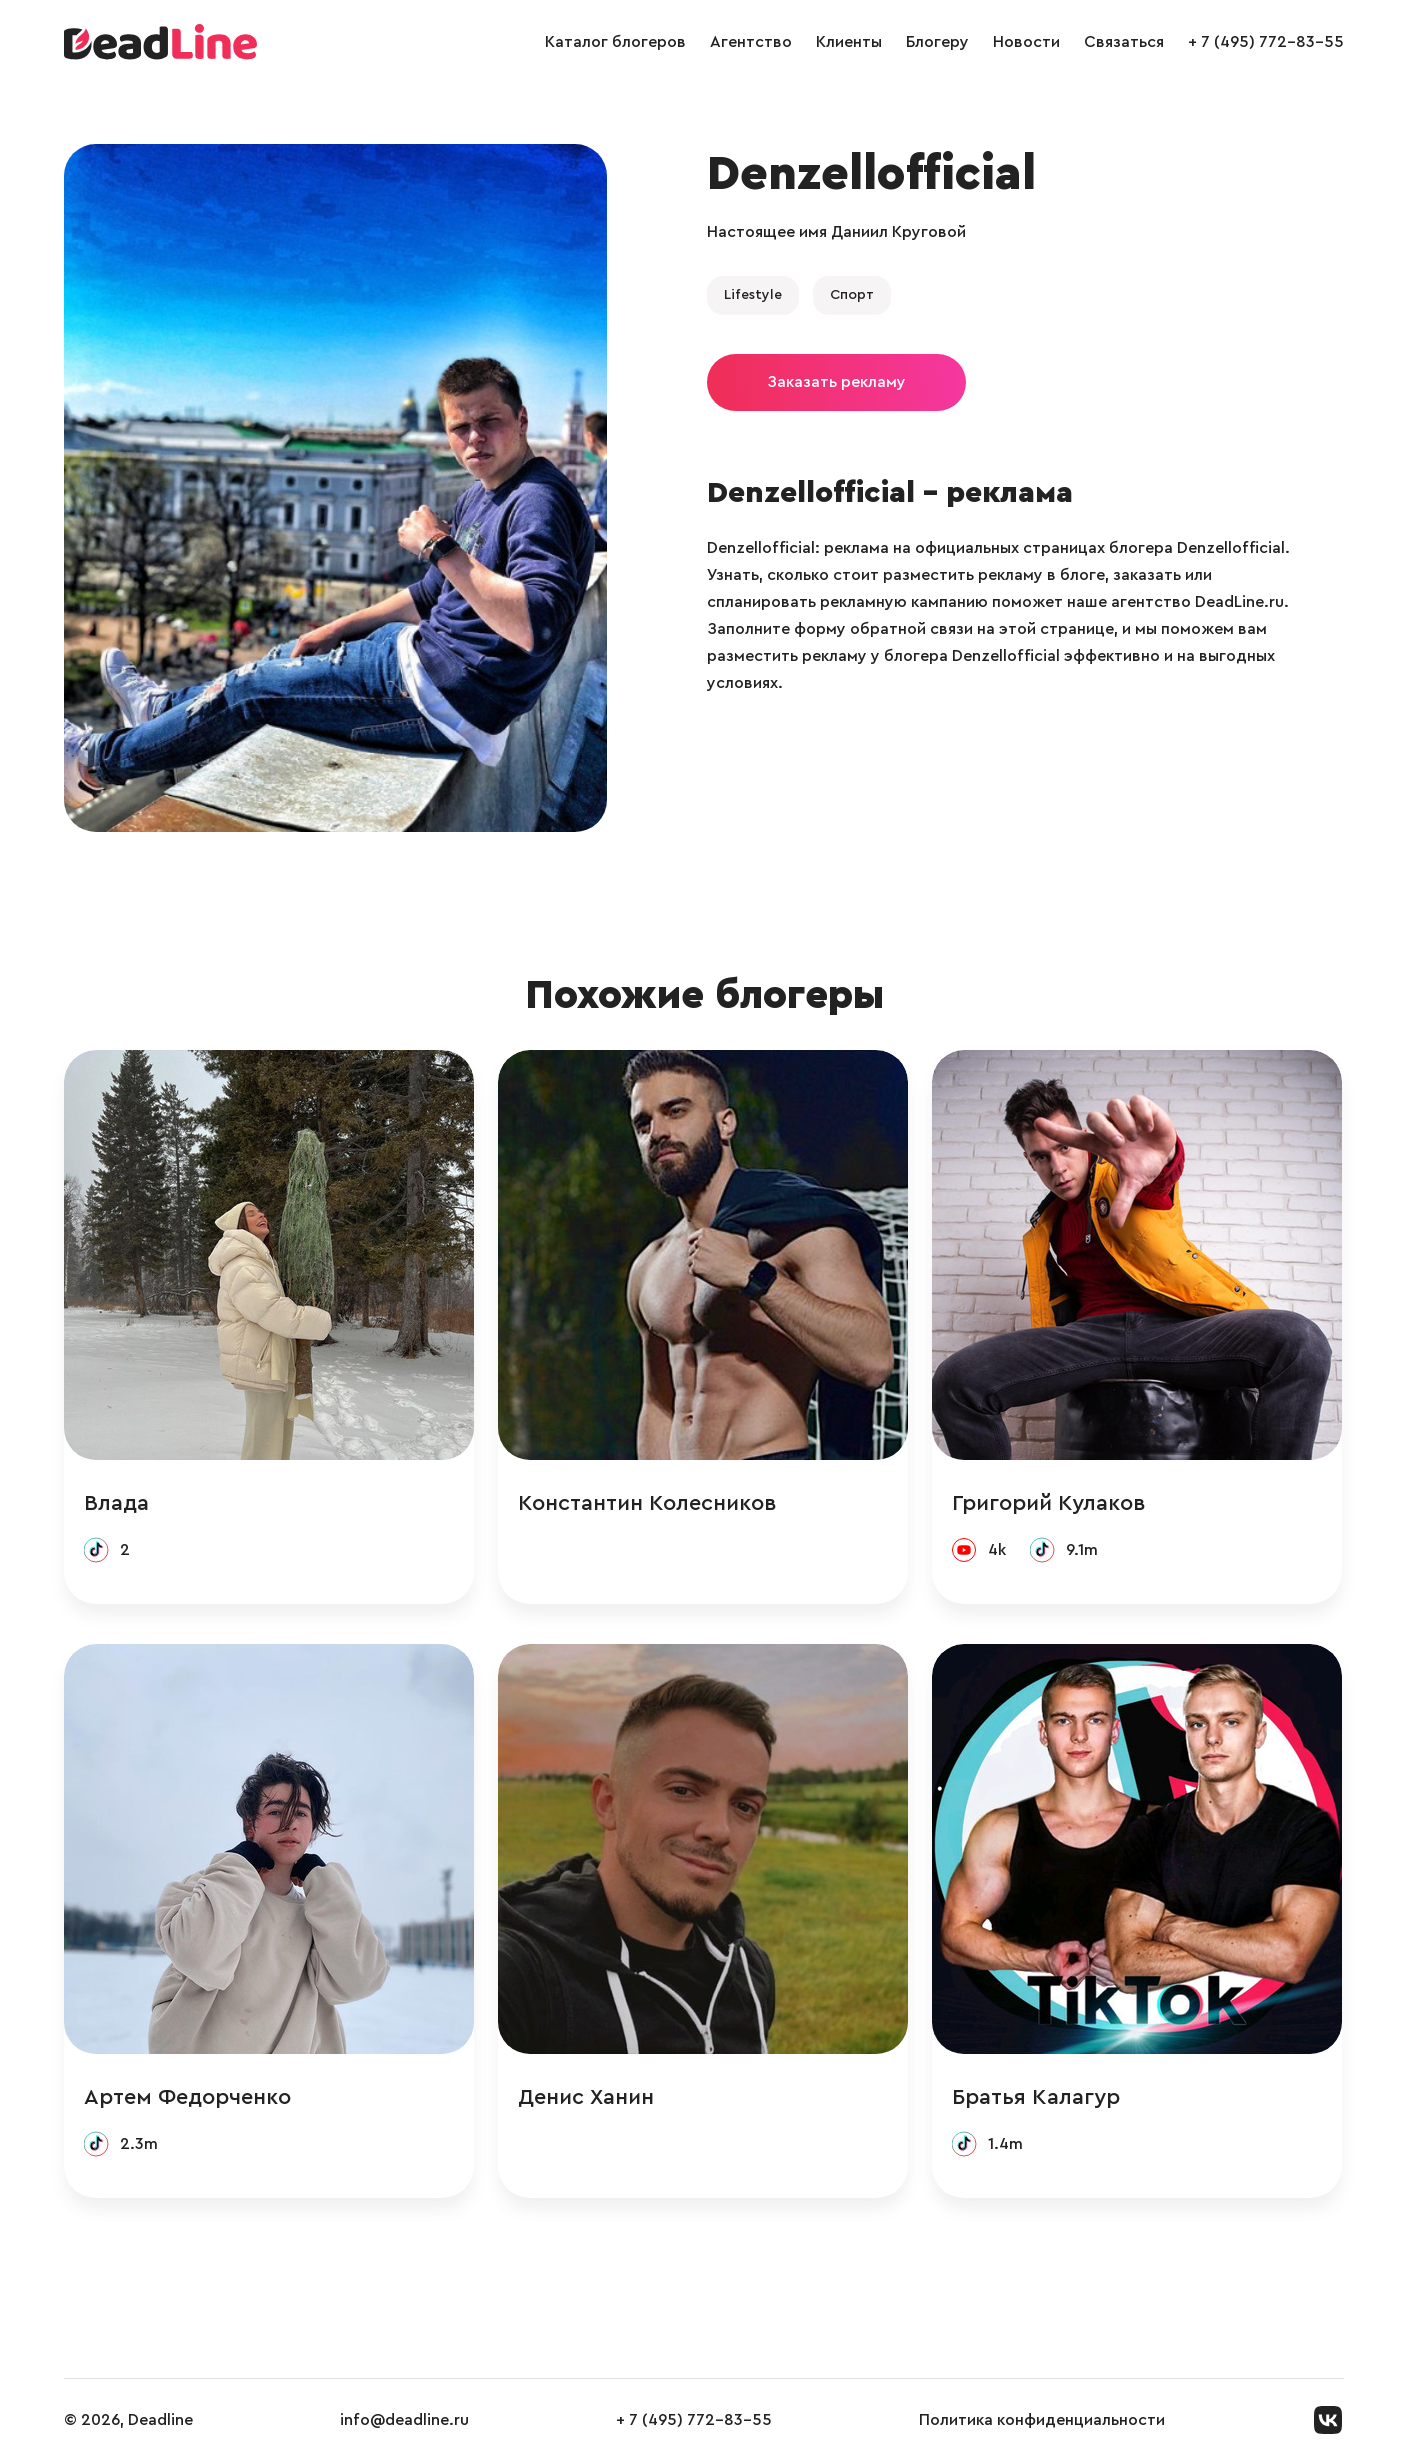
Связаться (1124, 42)
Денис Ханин (586, 2097)
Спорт (852, 295)
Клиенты (849, 42)
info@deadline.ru (404, 2420)
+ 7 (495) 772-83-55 (1266, 42)
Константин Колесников (647, 1503)
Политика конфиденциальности (1042, 2420)
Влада (116, 1503)
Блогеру (937, 42)
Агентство (751, 42)
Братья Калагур (1036, 2097)
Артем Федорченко (187, 2097)
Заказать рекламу (836, 382)
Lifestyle (753, 295)
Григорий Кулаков (1049, 1503)
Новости (1026, 42)
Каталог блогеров (615, 42)
